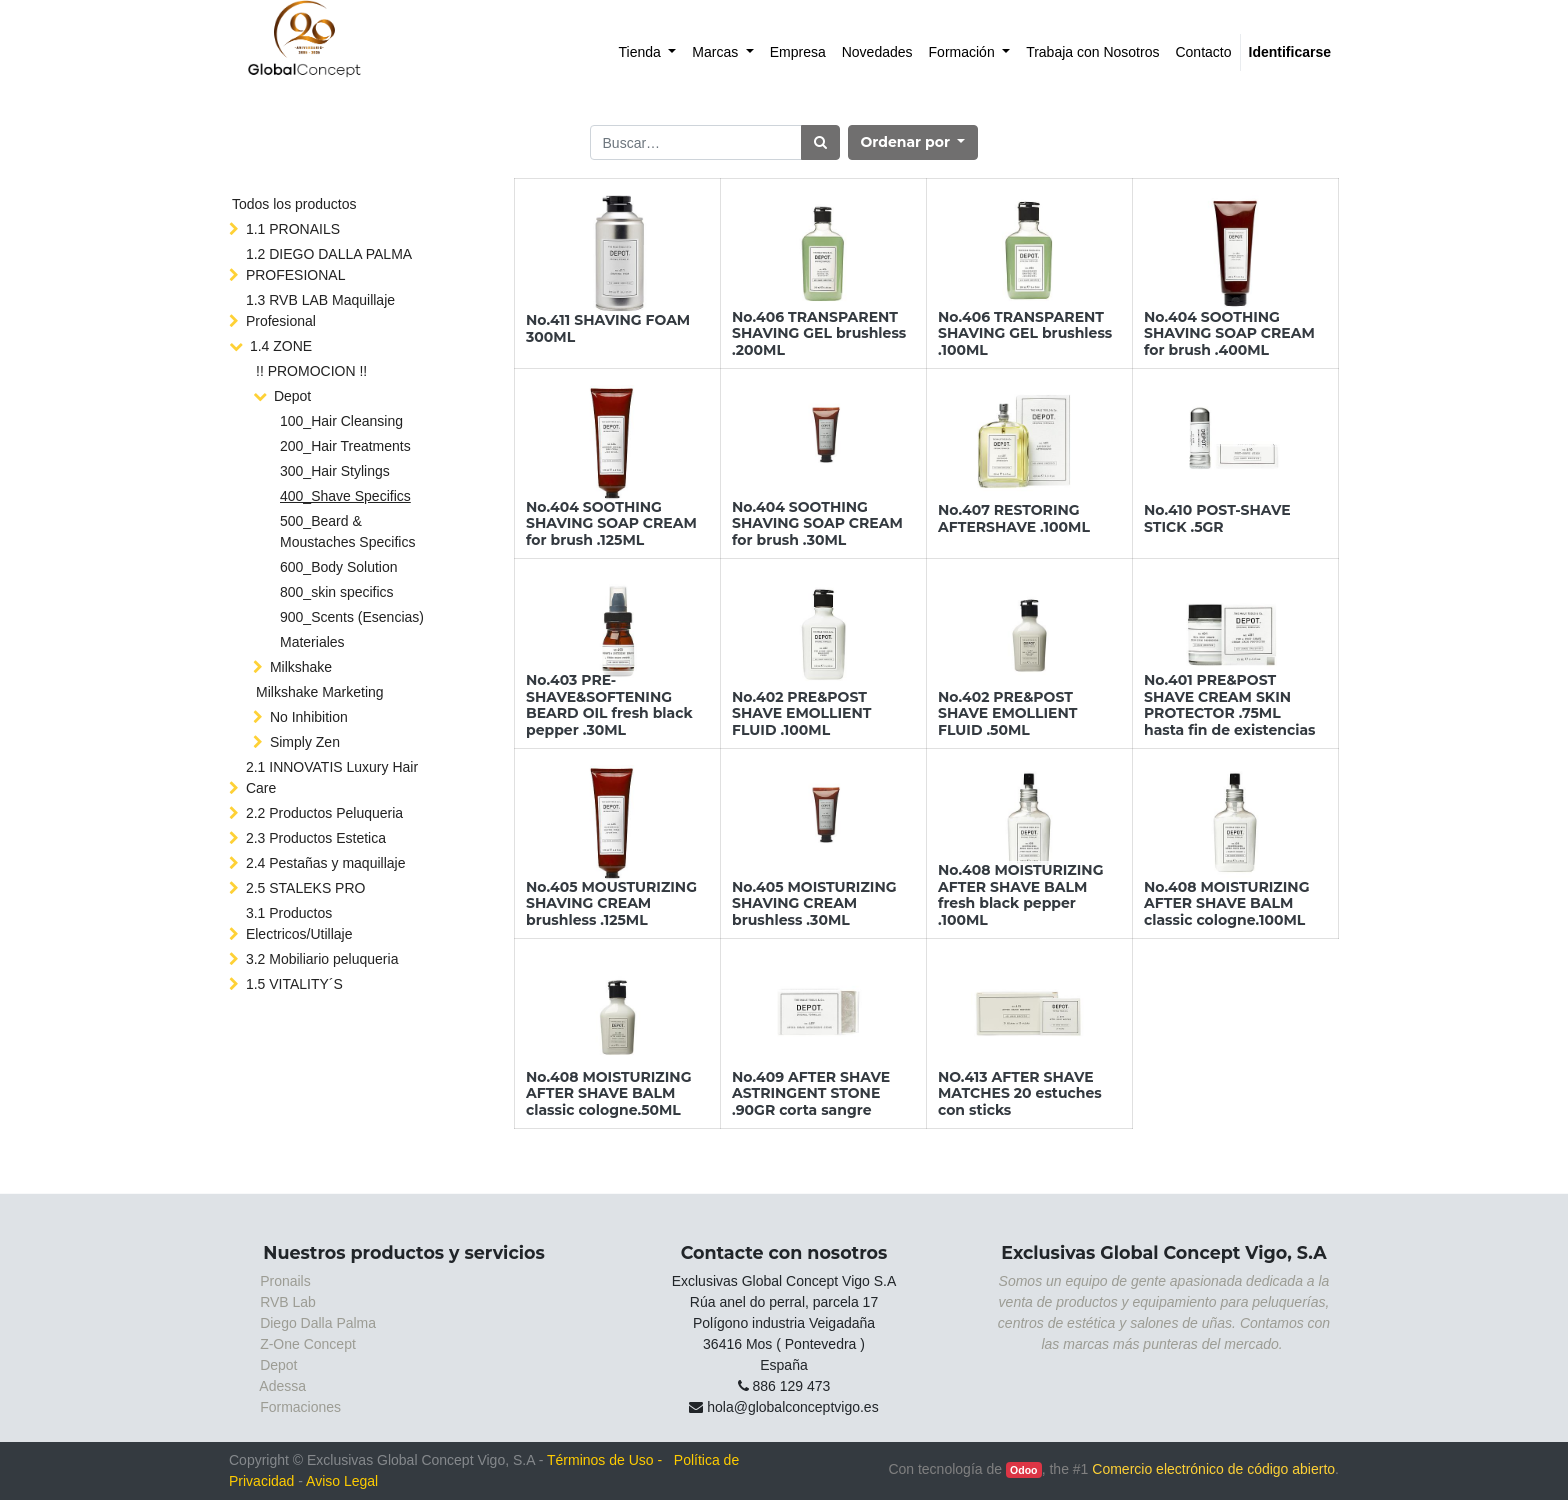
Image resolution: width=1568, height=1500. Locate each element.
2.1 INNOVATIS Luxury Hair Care (332, 777)
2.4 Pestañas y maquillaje (326, 863)
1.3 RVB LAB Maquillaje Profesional (320, 310)
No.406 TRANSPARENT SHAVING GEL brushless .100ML (1025, 334)
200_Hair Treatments (345, 446)
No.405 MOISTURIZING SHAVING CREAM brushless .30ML (814, 904)
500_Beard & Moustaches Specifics (347, 531)
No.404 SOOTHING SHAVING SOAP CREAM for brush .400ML (1229, 334)
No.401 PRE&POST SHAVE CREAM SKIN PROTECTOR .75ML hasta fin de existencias (1230, 705)
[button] (913, 142)
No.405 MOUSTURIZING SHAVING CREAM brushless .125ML (611, 904)
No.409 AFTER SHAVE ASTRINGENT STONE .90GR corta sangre (811, 1094)
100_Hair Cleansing (341, 421)
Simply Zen (305, 742)
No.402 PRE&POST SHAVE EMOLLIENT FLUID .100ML (801, 714)
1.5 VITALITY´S (294, 984)
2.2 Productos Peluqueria (324, 813)
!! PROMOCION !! (311, 371)
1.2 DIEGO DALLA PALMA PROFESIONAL (328, 264)
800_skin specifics (337, 592)
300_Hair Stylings (335, 471)
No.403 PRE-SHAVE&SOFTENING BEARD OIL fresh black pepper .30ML (609, 705)
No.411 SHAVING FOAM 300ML (608, 328)
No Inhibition (309, 717)
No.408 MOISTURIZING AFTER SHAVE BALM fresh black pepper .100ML (1020, 895)
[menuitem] (648, 52)
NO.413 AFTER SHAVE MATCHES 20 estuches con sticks (1020, 1094)
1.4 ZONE (281, 346)
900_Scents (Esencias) (352, 617)
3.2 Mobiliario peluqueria (322, 959)
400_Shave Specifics (345, 496)
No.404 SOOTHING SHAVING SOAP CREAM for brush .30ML (817, 524)
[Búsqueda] (820, 142)
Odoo (1023, 1470)
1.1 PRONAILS (293, 229)
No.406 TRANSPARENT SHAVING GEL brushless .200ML (819, 334)
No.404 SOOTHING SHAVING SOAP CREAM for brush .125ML (611, 524)
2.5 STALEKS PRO (306, 888)
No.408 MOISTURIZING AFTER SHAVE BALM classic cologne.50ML (608, 1094)
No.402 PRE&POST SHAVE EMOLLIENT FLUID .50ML (1007, 714)
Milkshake (301, 667)
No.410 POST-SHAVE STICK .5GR (1217, 518)
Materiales (312, 642)
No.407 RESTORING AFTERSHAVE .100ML (1014, 518)
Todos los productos (294, 204)
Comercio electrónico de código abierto (1213, 1469)
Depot (292, 396)
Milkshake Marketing (320, 692)
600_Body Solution (339, 567)
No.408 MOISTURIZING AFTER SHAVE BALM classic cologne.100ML (1226, 904)
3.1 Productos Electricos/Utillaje (299, 923)
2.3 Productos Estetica (316, 838)
